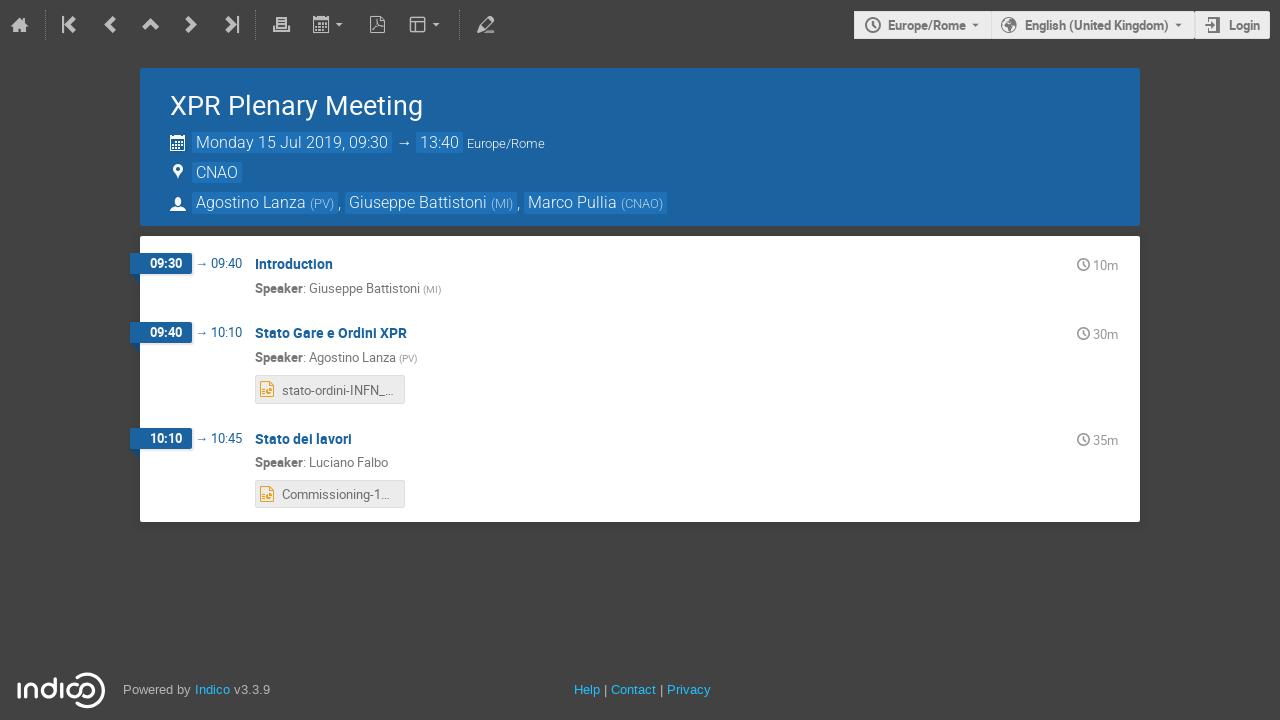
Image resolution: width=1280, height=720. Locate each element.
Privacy (689, 689)
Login (1244, 25)
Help (587, 689)
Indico (212, 689)
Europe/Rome (927, 25)
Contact (633, 689)
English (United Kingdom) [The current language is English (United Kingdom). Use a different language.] (1097, 25)
